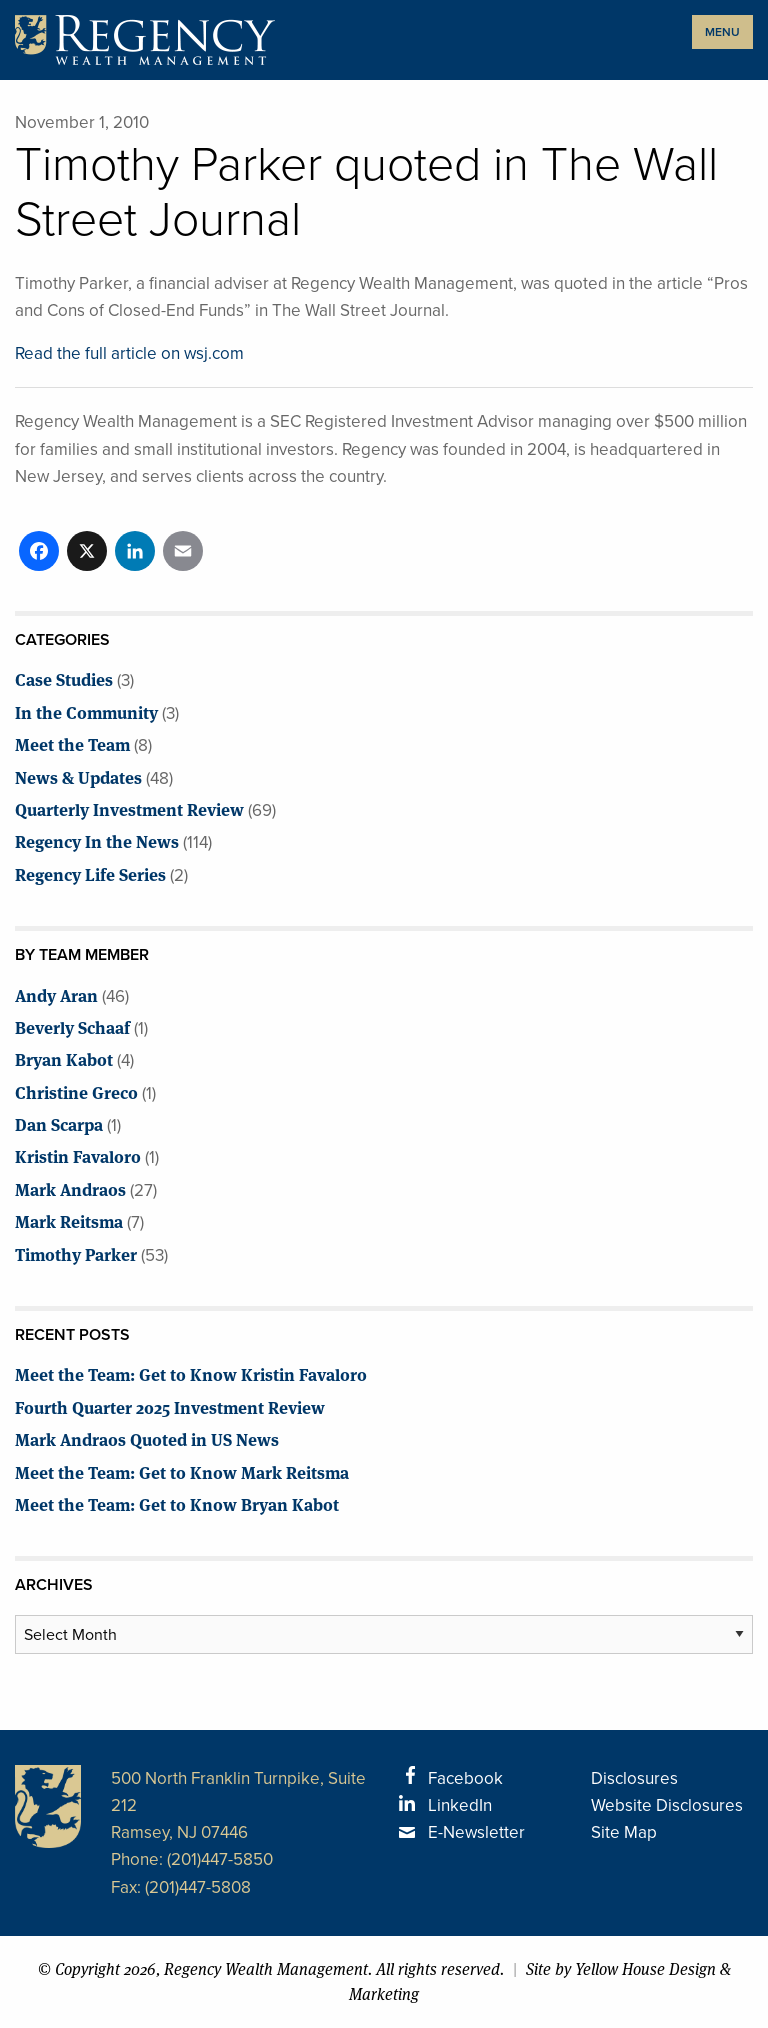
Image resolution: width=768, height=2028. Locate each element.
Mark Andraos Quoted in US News (147, 1438)
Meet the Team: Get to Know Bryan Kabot (177, 1503)
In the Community (86, 711)
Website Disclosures (667, 1805)
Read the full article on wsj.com (129, 353)
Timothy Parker (76, 1253)
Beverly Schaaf (72, 1026)
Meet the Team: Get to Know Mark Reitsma (182, 1471)
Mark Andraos (70, 1188)
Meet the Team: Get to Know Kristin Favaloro (191, 1373)
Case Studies (64, 678)
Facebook (465, 1778)
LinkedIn (460, 1805)
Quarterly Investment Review (129, 808)
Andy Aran (56, 994)
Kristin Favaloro (78, 1155)
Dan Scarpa (59, 1123)
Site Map (624, 1832)
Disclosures (634, 1778)
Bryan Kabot (64, 1058)
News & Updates (78, 776)
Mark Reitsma (69, 1220)
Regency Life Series (90, 873)
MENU (722, 32)
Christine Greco (76, 1091)
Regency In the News (97, 840)
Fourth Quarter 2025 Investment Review (170, 1406)
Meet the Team (72, 743)
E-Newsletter (476, 1832)
